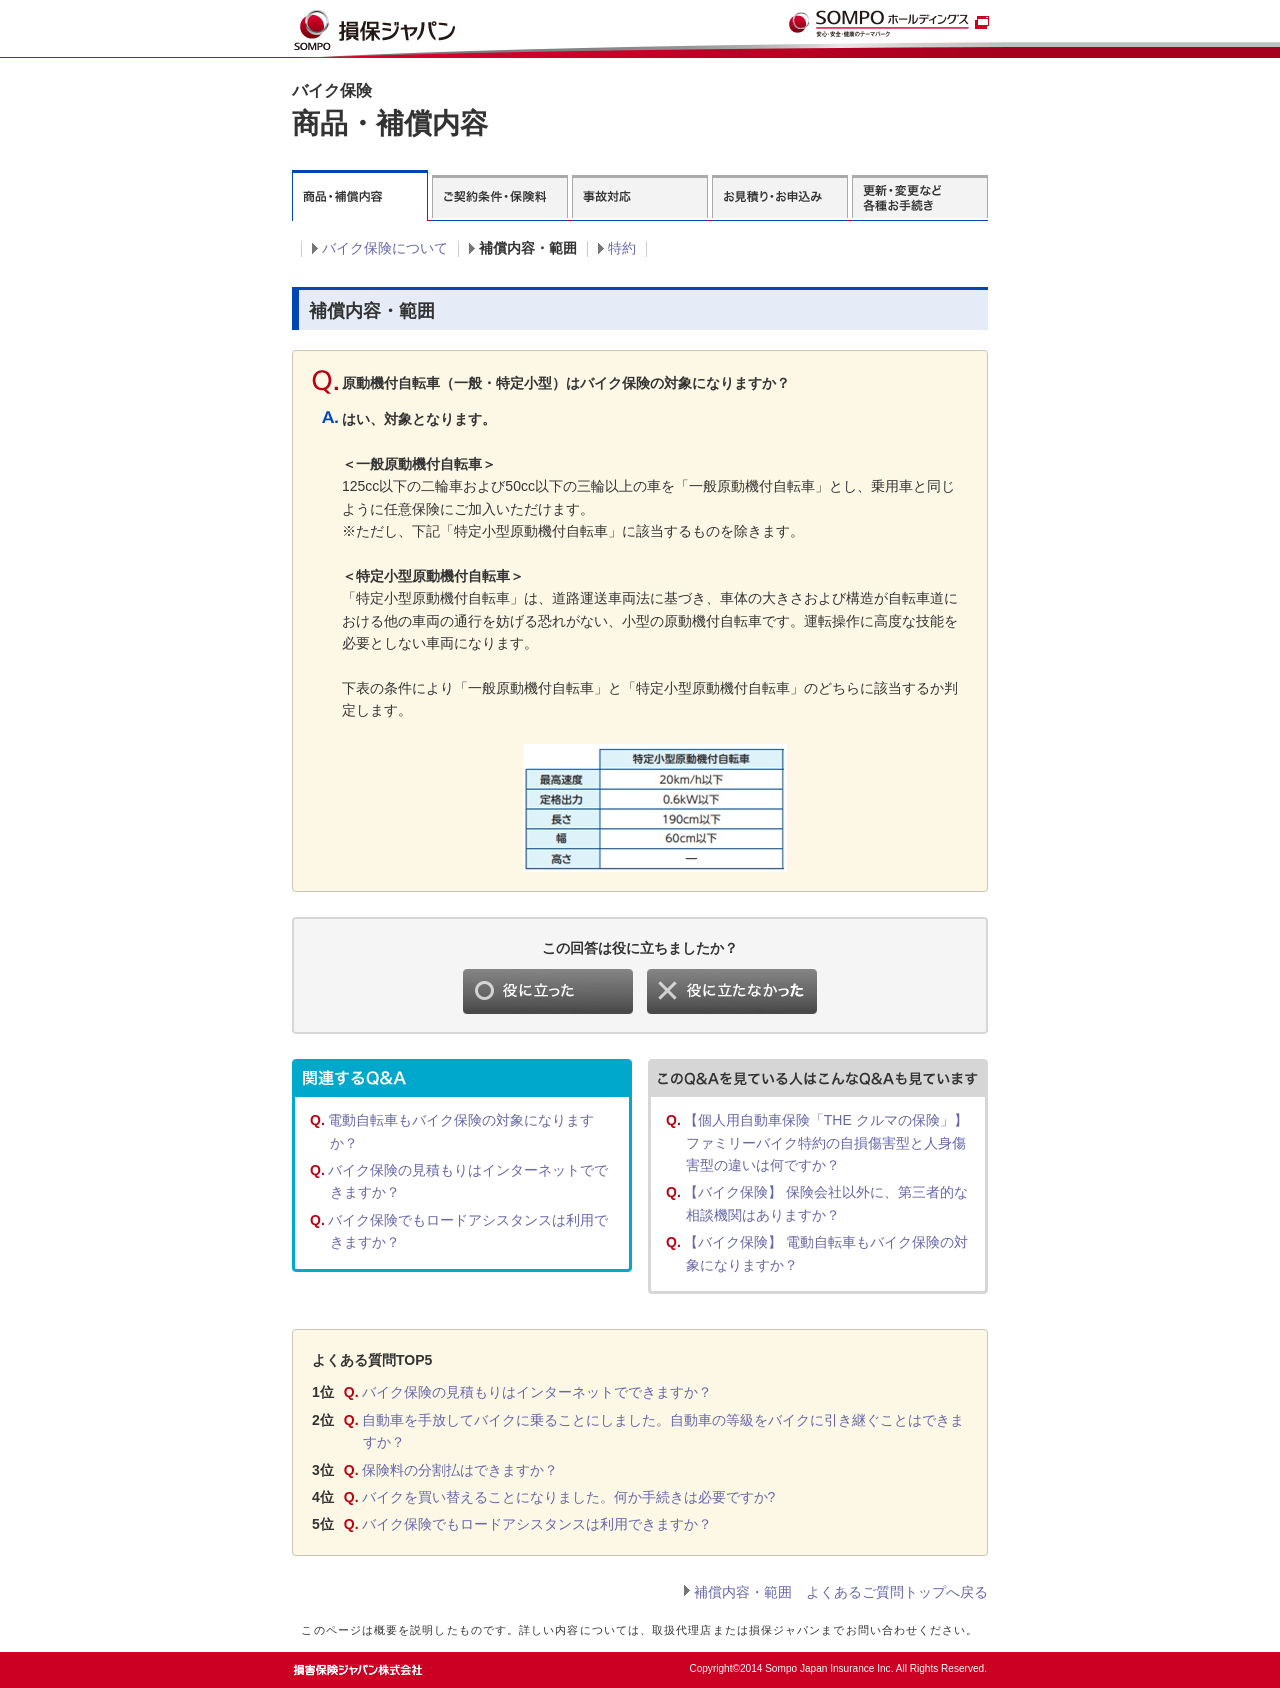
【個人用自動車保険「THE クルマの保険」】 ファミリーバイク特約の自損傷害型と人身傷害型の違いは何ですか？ (826, 1142)
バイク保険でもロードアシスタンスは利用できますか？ (537, 1524)
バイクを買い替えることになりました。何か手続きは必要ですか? (569, 1497)
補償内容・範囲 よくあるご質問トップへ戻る (841, 1592)
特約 (622, 248)
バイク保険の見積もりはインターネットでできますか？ (537, 1392)
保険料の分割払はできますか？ (460, 1470)
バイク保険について (385, 248)
